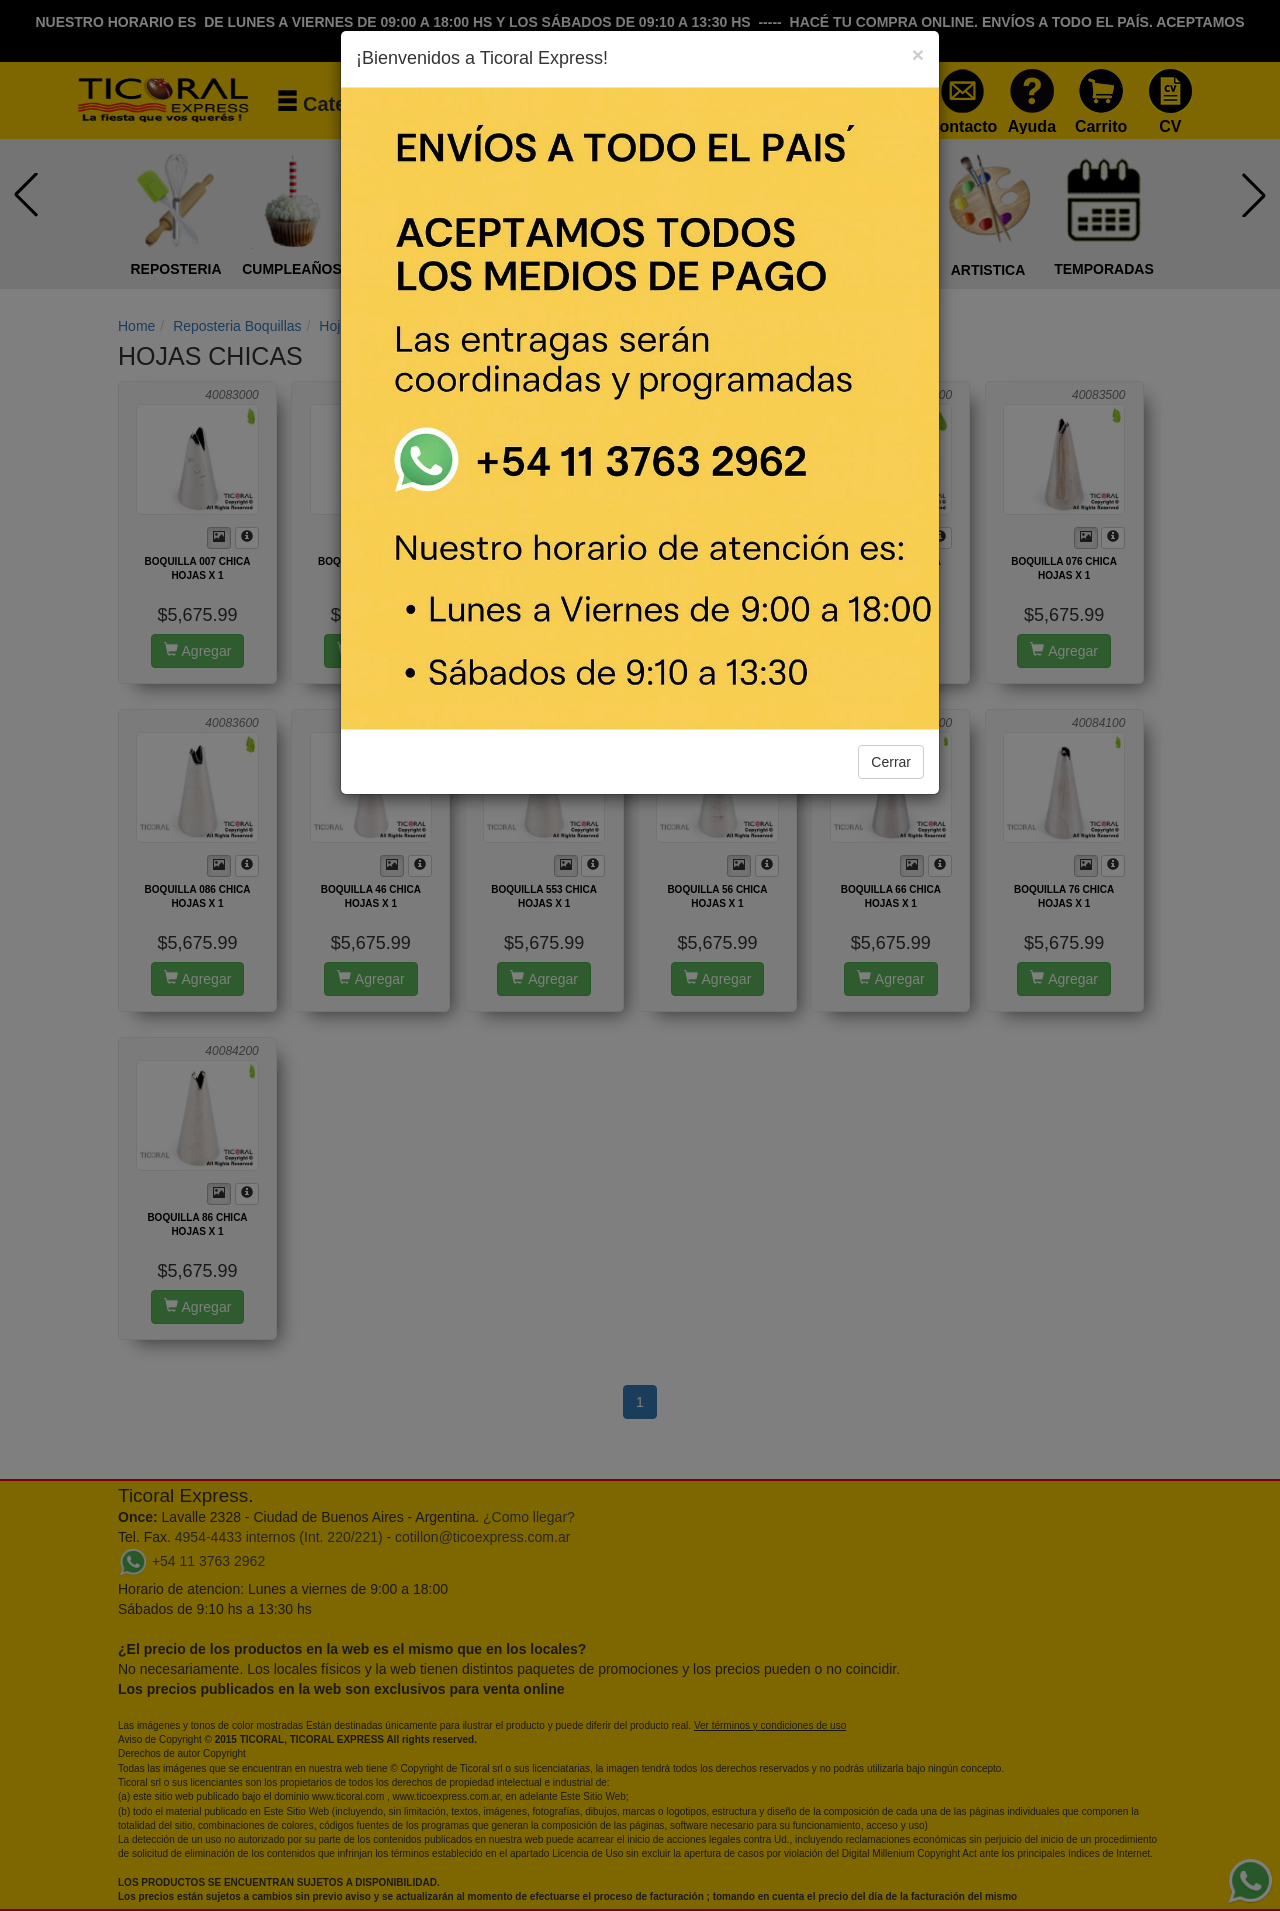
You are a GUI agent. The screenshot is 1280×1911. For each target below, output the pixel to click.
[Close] (918, 54)
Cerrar (891, 762)
